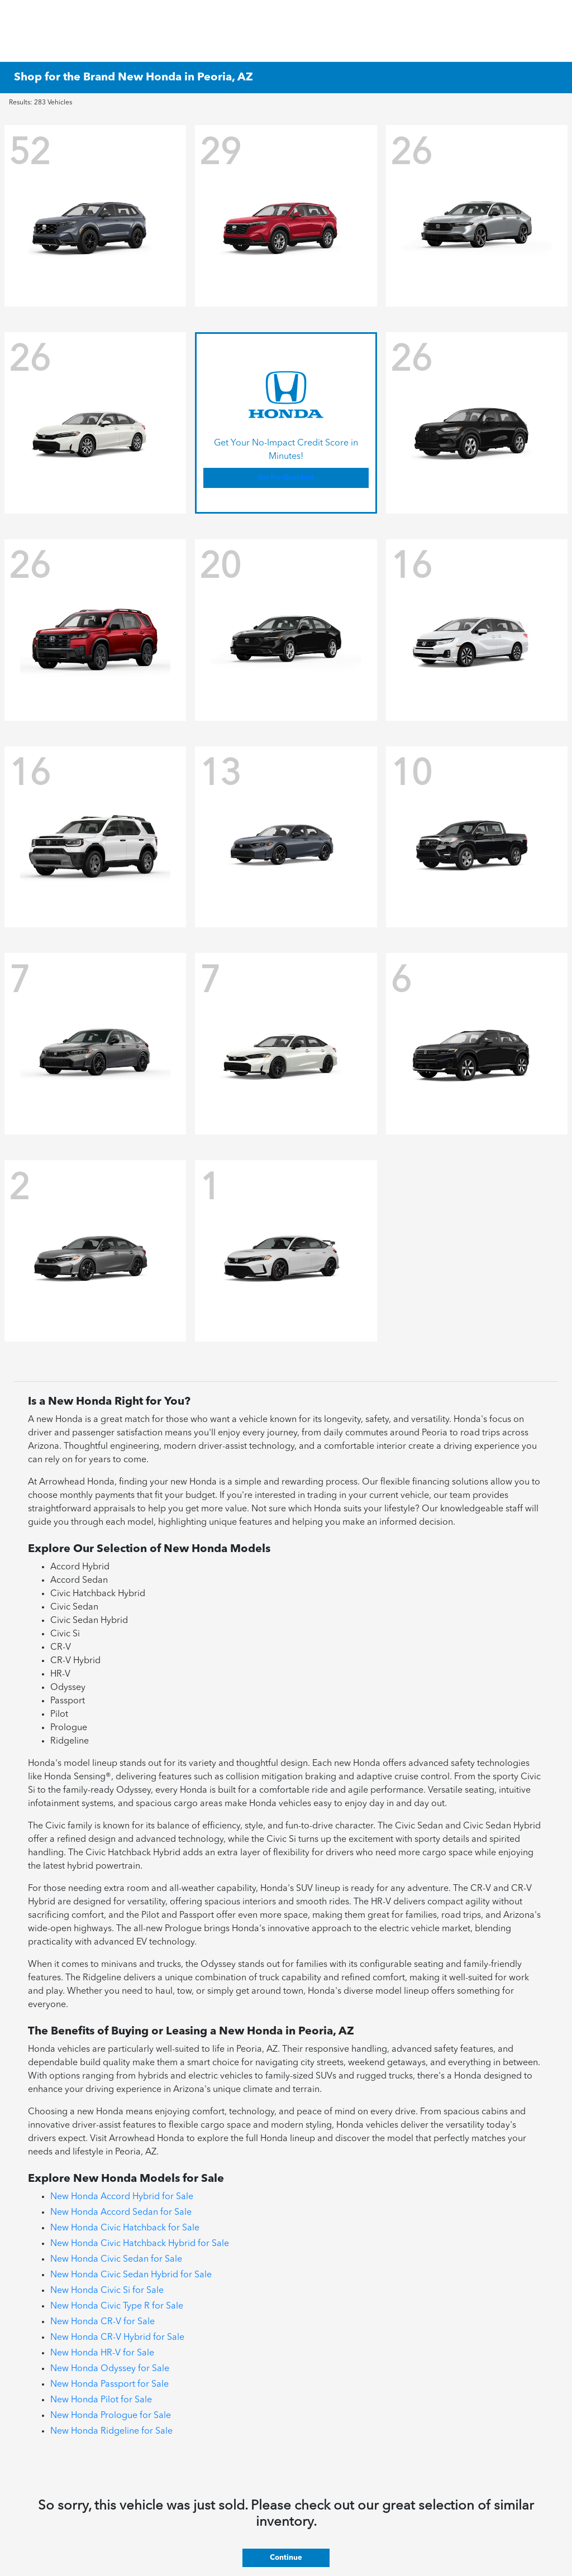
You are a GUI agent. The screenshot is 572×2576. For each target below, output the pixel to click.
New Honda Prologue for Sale (110, 2415)
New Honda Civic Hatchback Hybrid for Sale (139, 2243)
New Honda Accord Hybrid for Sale (121, 2196)
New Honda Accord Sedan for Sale (121, 2212)
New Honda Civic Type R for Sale (116, 2306)
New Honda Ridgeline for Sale (111, 2431)
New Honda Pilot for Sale (101, 2400)
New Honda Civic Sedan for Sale (116, 2259)
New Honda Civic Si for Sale (107, 2290)
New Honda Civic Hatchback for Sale (124, 2228)
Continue (286, 2557)
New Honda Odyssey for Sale (109, 2368)
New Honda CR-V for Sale (102, 2322)
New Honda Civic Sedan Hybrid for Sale (131, 2275)
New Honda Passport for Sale (109, 2384)
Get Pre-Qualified (286, 478)
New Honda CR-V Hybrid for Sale (117, 2337)
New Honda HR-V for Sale (102, 2353)
